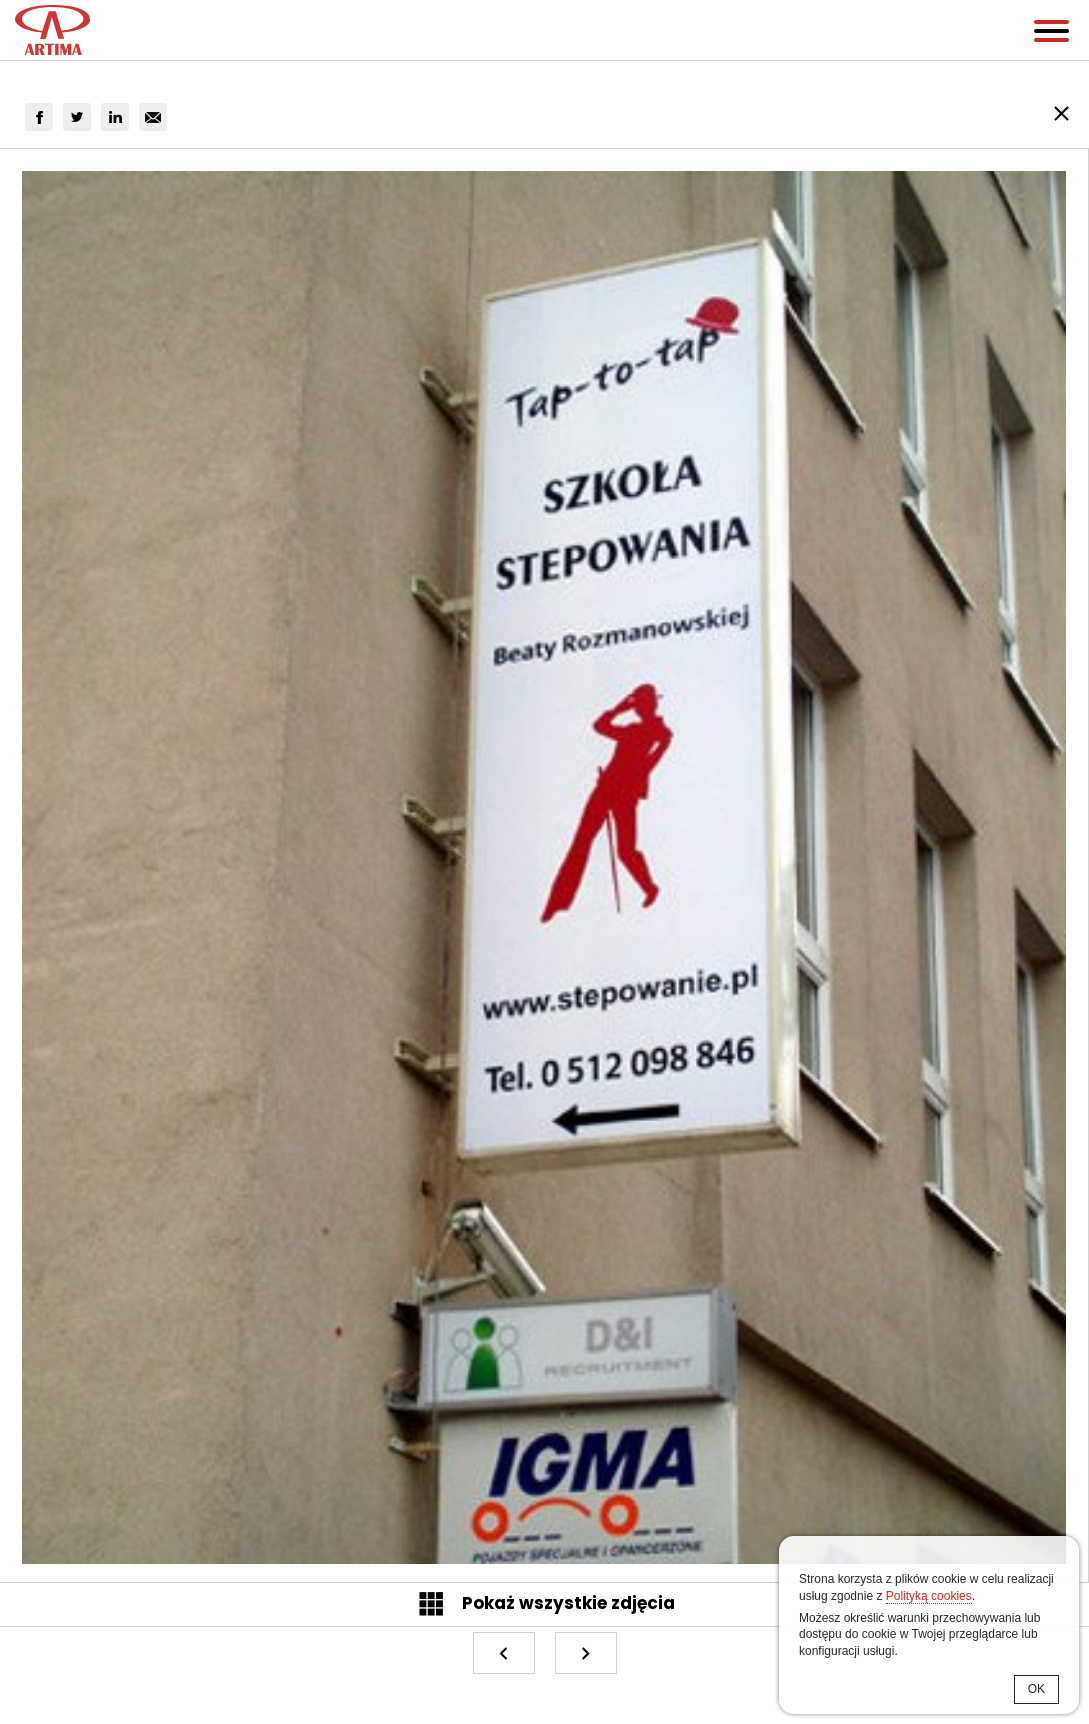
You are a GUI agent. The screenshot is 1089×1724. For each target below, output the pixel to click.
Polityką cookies (929, 1596)
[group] (39, 117)
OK (1036, 1689)
